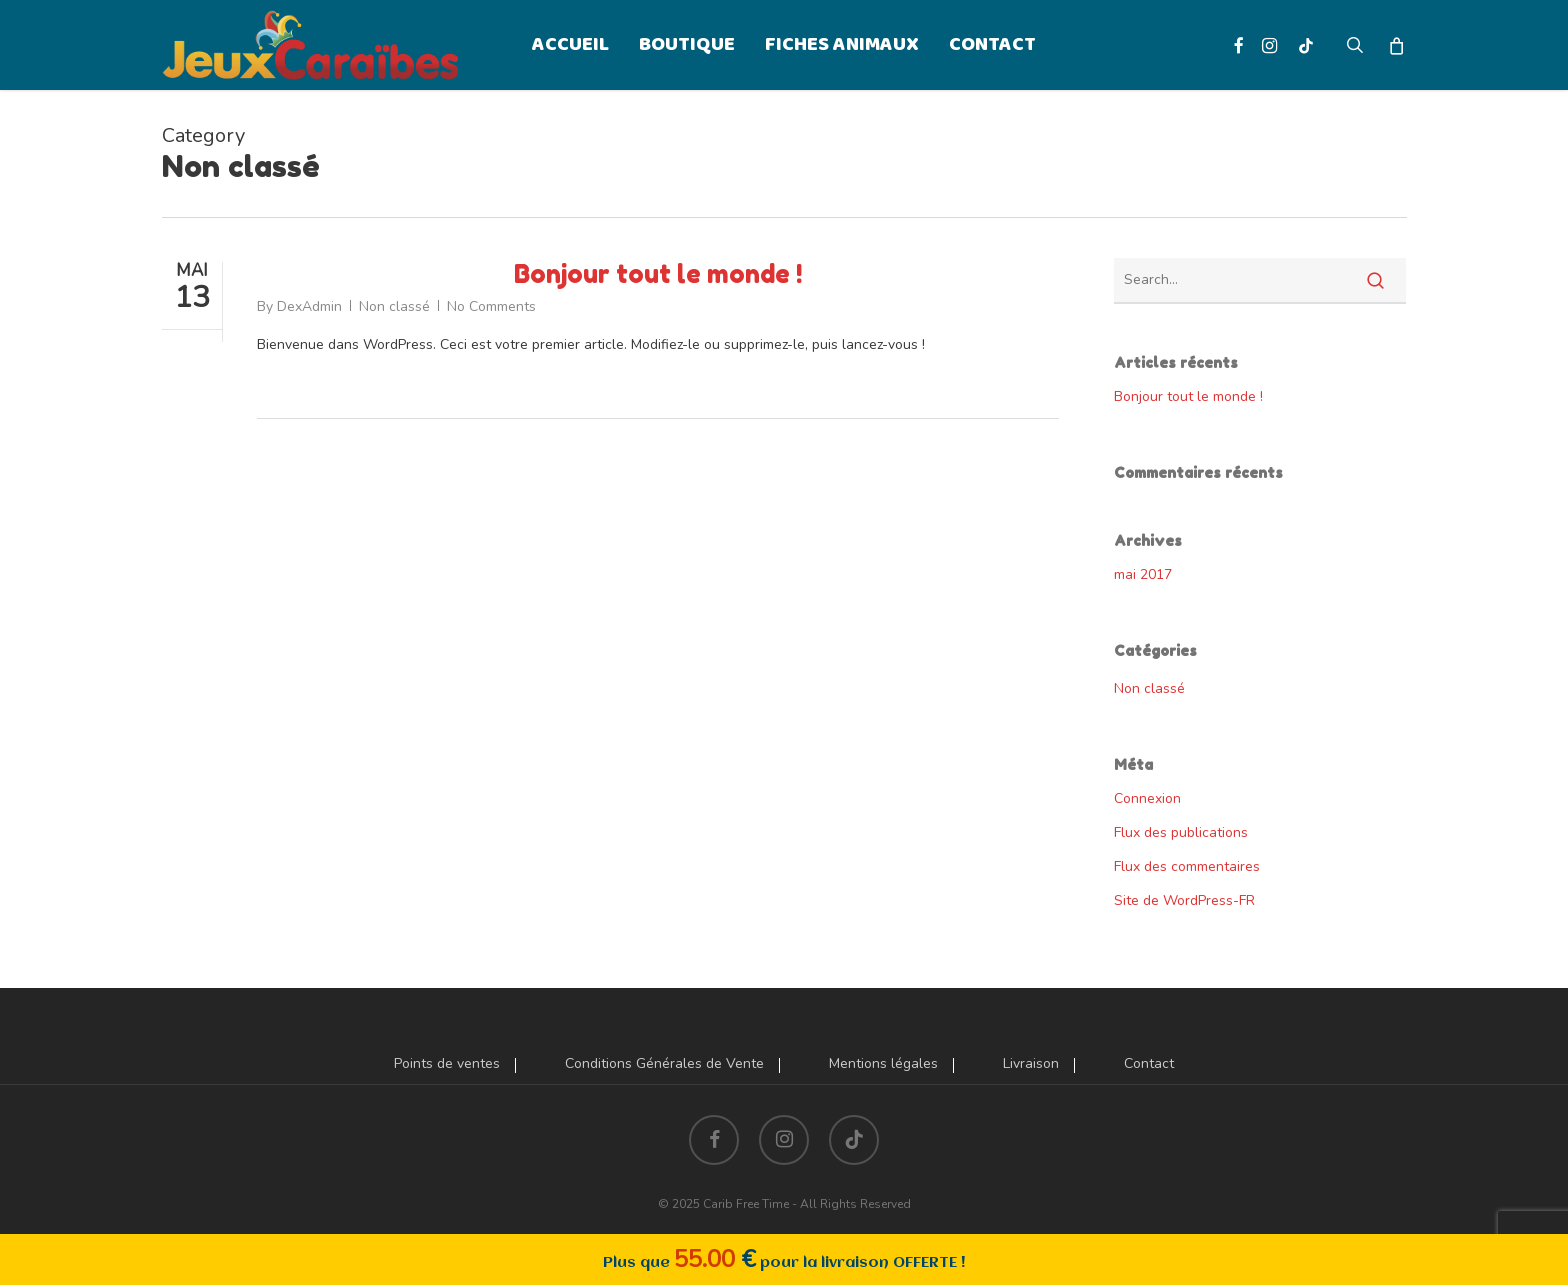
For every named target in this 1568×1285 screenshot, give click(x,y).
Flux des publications (1181, 832)
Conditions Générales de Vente (664, 1064)
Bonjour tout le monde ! (658, 274)
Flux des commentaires (1187, 866)
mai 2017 (1143, 574)
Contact (1149, 1064)
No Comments (491, 306)
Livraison (1031, 1064)
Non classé (394, 306)
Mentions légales (883, 1064)
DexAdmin (309, 306)
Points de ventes (447, 1064)
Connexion (1147, 798)
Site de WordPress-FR (1184, 900)
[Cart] (1396, 45)
